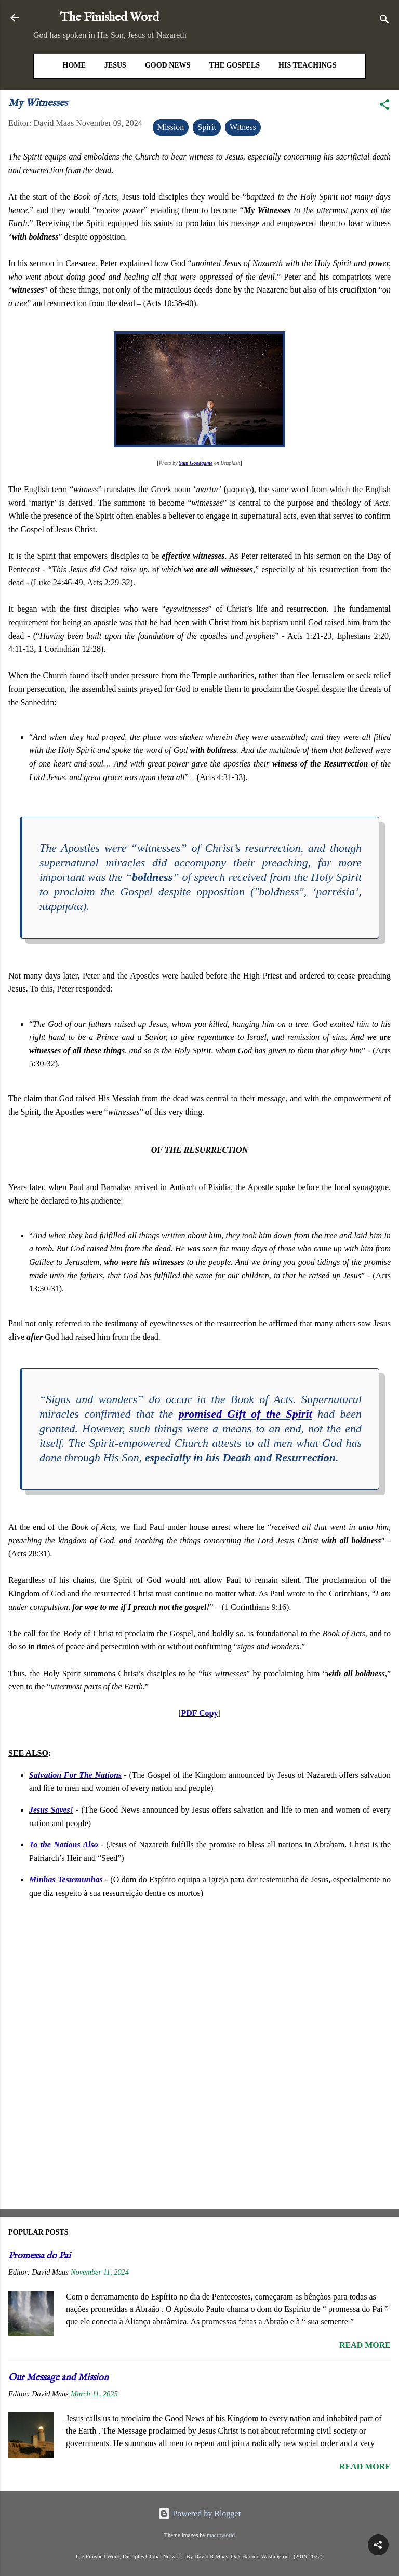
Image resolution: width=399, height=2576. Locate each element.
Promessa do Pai (39, 2256)
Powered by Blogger (199, 2513)
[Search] (384, 21)
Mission (170, 127)
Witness (243, 127)
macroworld (221, 2535)
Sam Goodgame (195, 463)
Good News (168, 65)
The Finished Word (109, 17)
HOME (74, 65)
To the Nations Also (63, 1844)
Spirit (206, 127)
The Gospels (234, 65)
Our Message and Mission (58, 2378)
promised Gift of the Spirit (245, 1413)
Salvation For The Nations (75, 1775)
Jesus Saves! (51, 1809)
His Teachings (307, 65)
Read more (365, 2345)
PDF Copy (199, 1713)
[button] (384, 106)
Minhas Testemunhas (66, 1879)
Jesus (115, 65)
